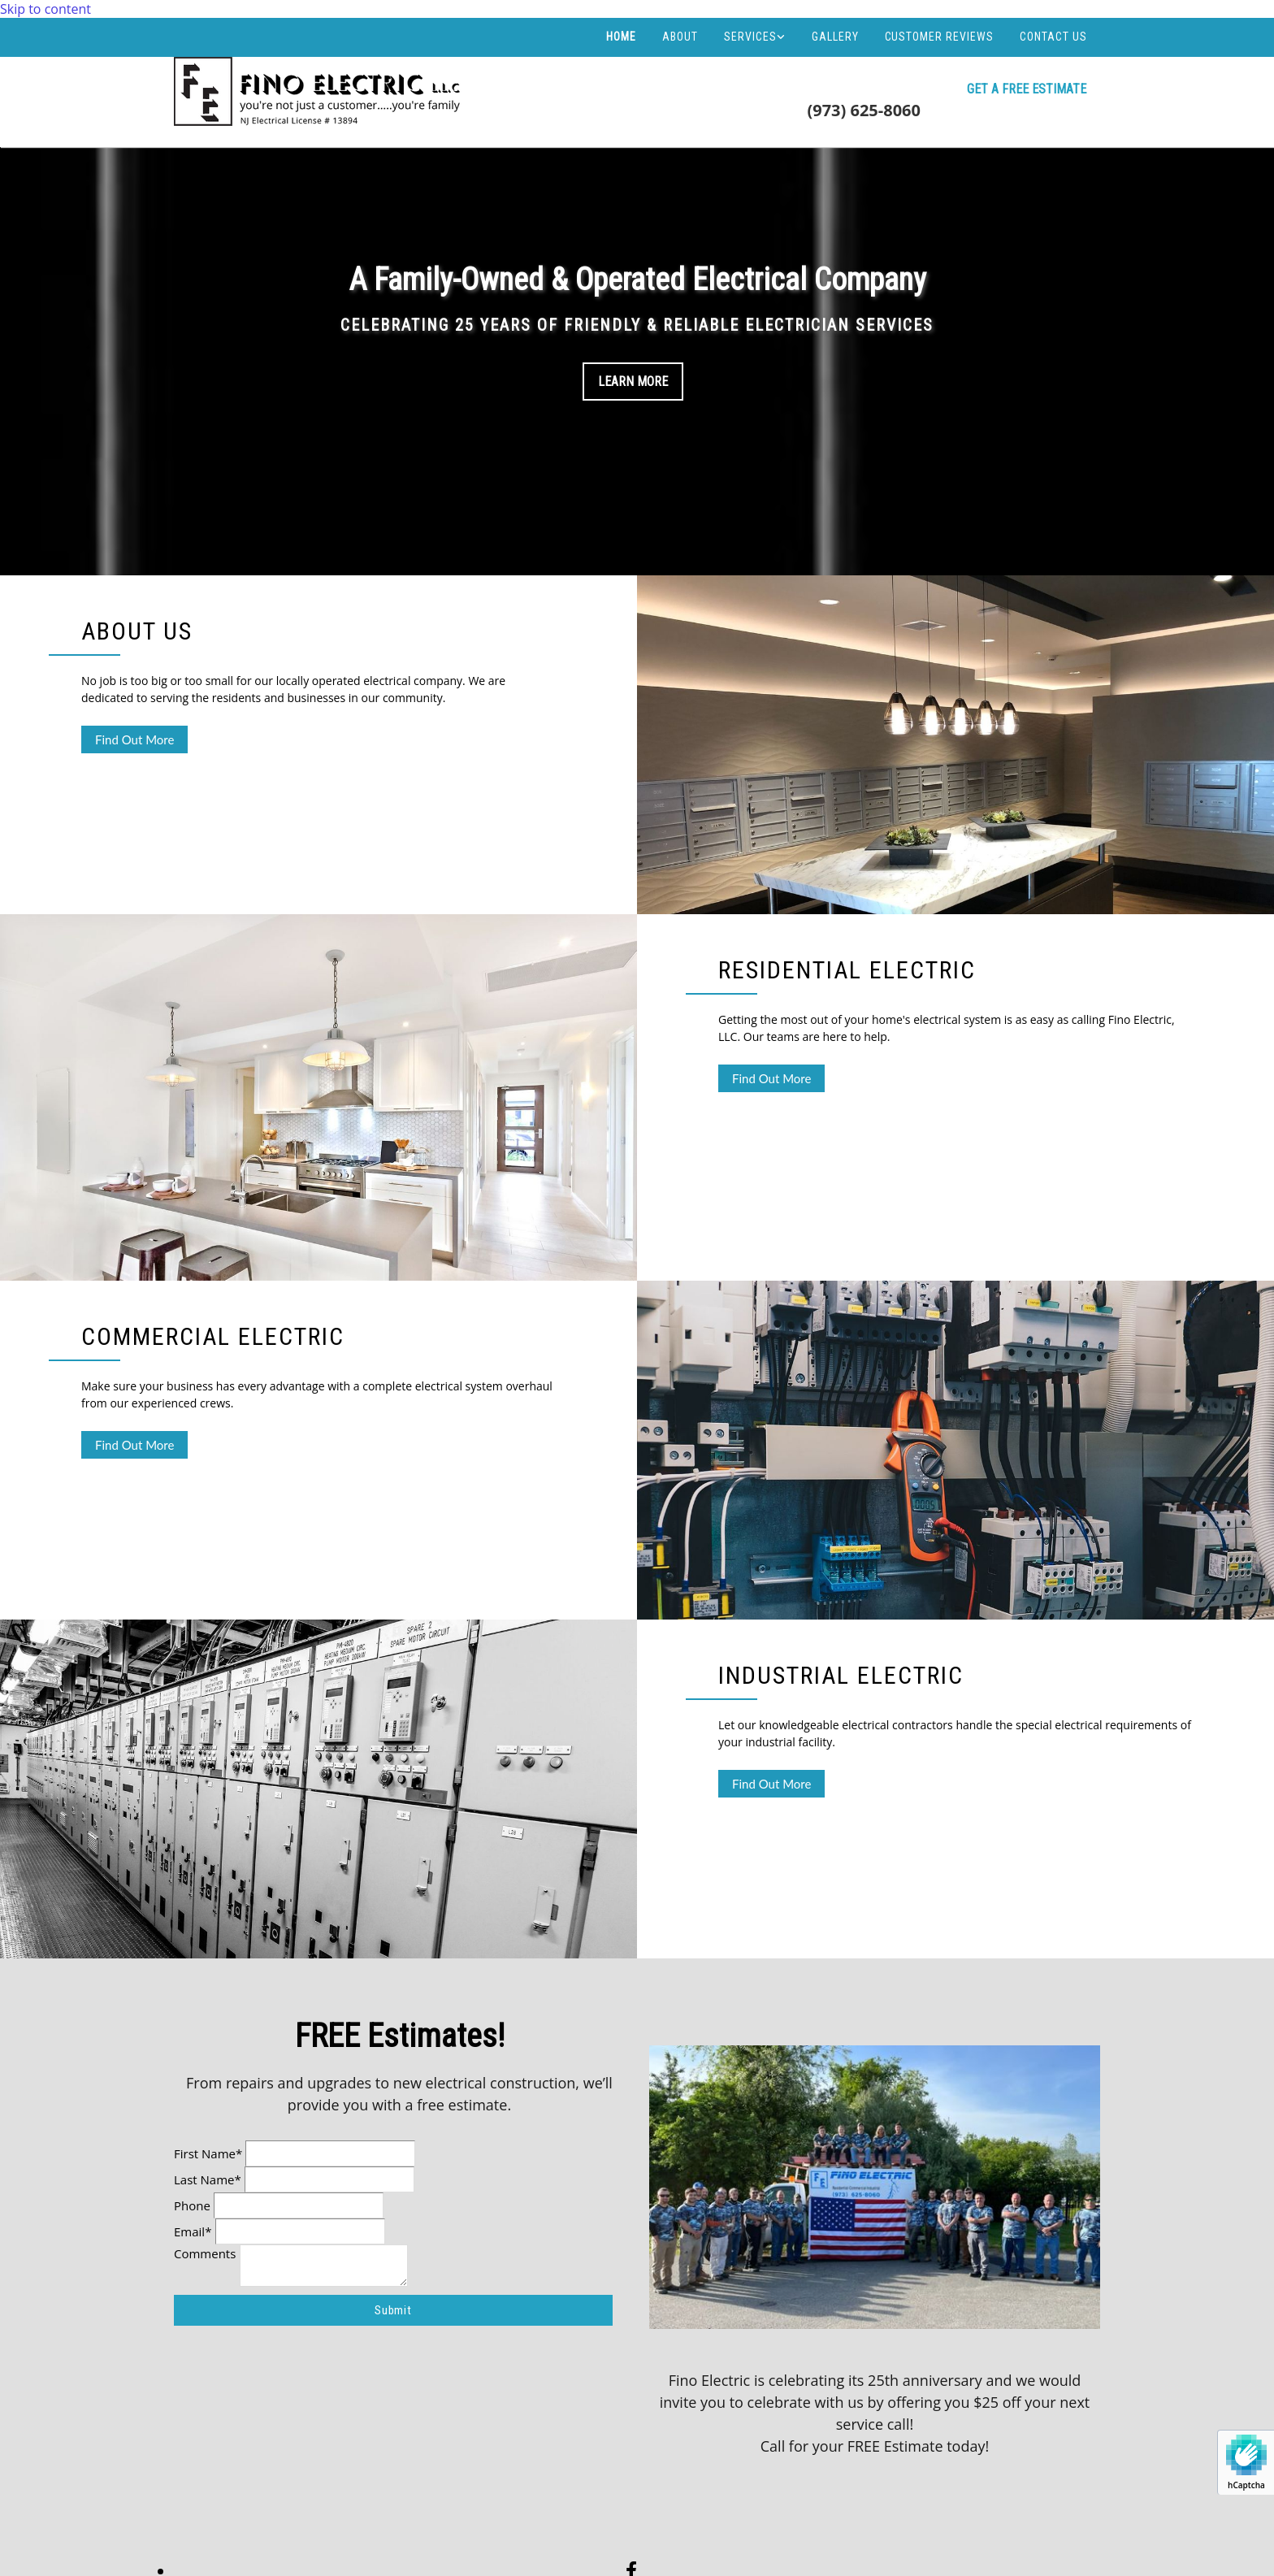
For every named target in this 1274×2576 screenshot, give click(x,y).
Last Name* (207, 2179)
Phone (192, 2205)
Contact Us (1053, 36)
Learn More (633, 381)
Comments (205, 2253)
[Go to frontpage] (320, 123)
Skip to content (45, 9)
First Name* (208, 2153)
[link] (755, 36)
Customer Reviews (939, 36)
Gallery (835, 36)
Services (750, 36)
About (680, 36)
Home (621, 36)
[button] (1026, 89)
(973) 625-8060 (864, 110)
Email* (192, 2231)
